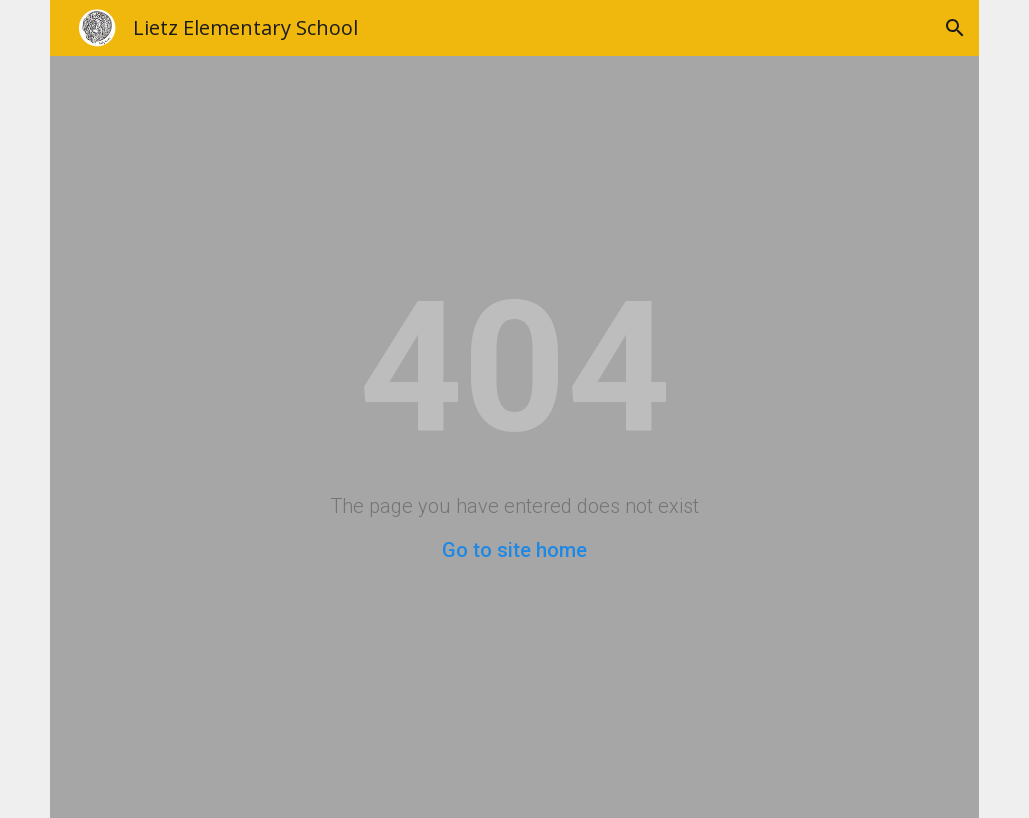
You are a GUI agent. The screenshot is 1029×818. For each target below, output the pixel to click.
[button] (955, 28)
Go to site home (514, 550)
